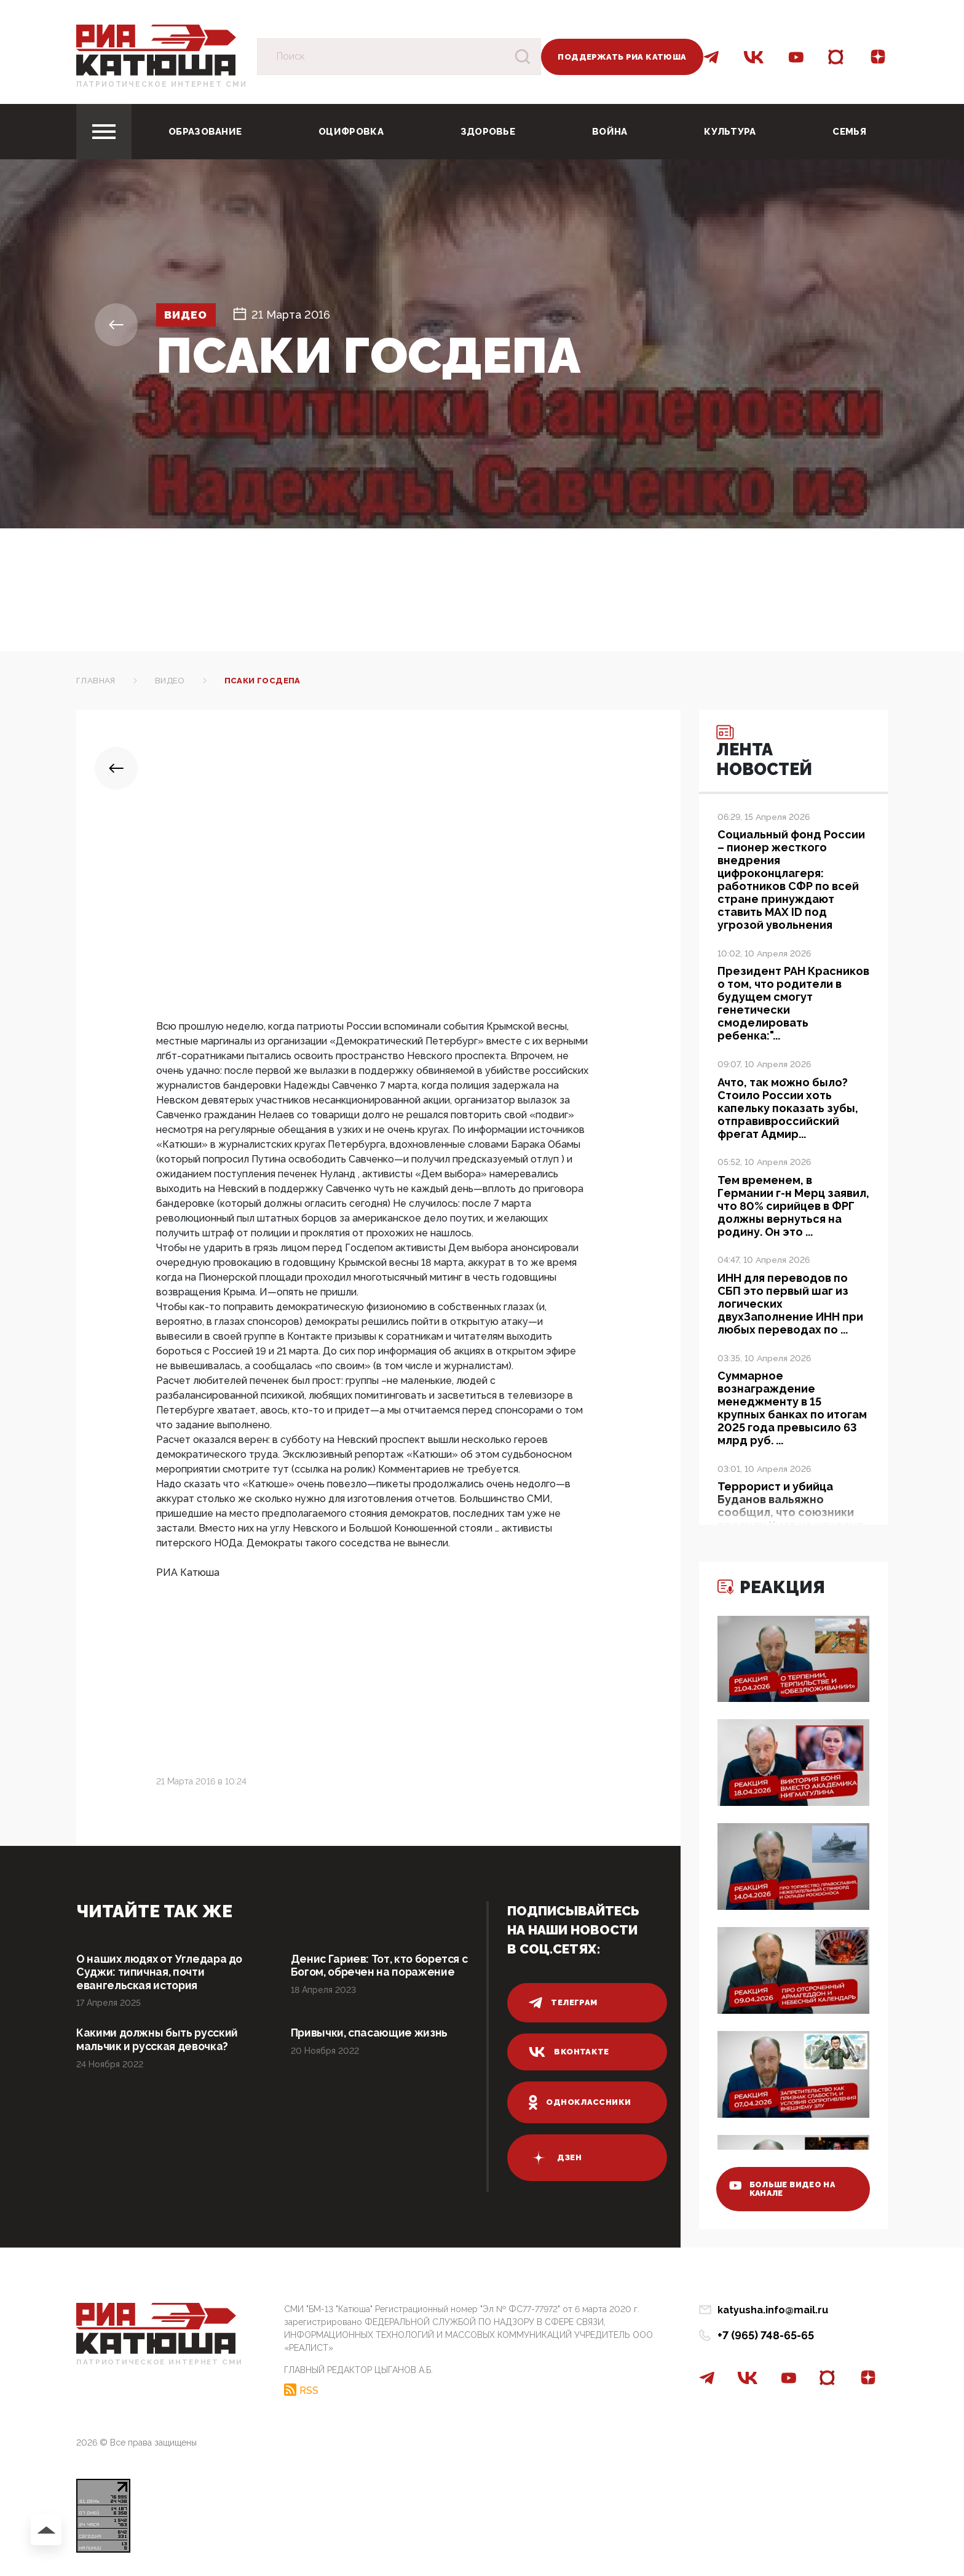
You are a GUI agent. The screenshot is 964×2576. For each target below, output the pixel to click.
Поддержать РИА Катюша (622, 57)
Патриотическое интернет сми (161, 84)
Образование (205, 131)
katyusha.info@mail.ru (772, 2310)
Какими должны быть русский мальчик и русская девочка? (159, 2040)
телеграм (563, 2003)
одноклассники (580, 2102)
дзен (555, 2158)
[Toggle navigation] (104, 131)
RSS (308, 2389)
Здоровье (487, 131)
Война (610, 131)
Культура (730, 131)
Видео (187, 315)
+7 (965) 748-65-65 (765, 2335)
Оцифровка (351, 131)
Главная (96, 680)
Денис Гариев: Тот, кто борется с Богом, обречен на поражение (383, 1965)
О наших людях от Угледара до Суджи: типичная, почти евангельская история (162, 1972)
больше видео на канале (785, 2188)
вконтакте (569, 2052)
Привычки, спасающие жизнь (371, 2033)
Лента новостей (767, 753)
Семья (849, 131)
